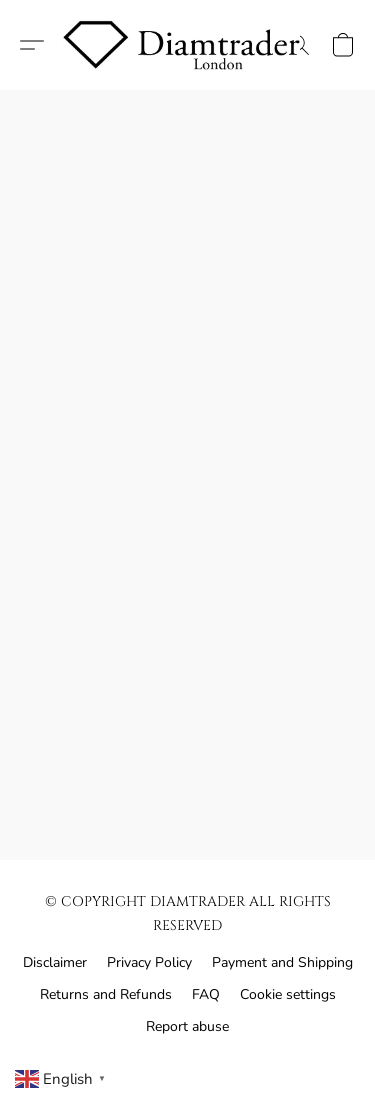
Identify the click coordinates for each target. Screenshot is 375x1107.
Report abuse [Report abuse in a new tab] (187, 1026)
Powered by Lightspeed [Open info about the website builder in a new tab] (188, 1063)
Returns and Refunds (106, 994)
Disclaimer (55, 962)
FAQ (206, 994)
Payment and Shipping (282, 962)
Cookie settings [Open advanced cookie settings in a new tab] (288, 994)
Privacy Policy (149, 962)
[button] (188, 45)
